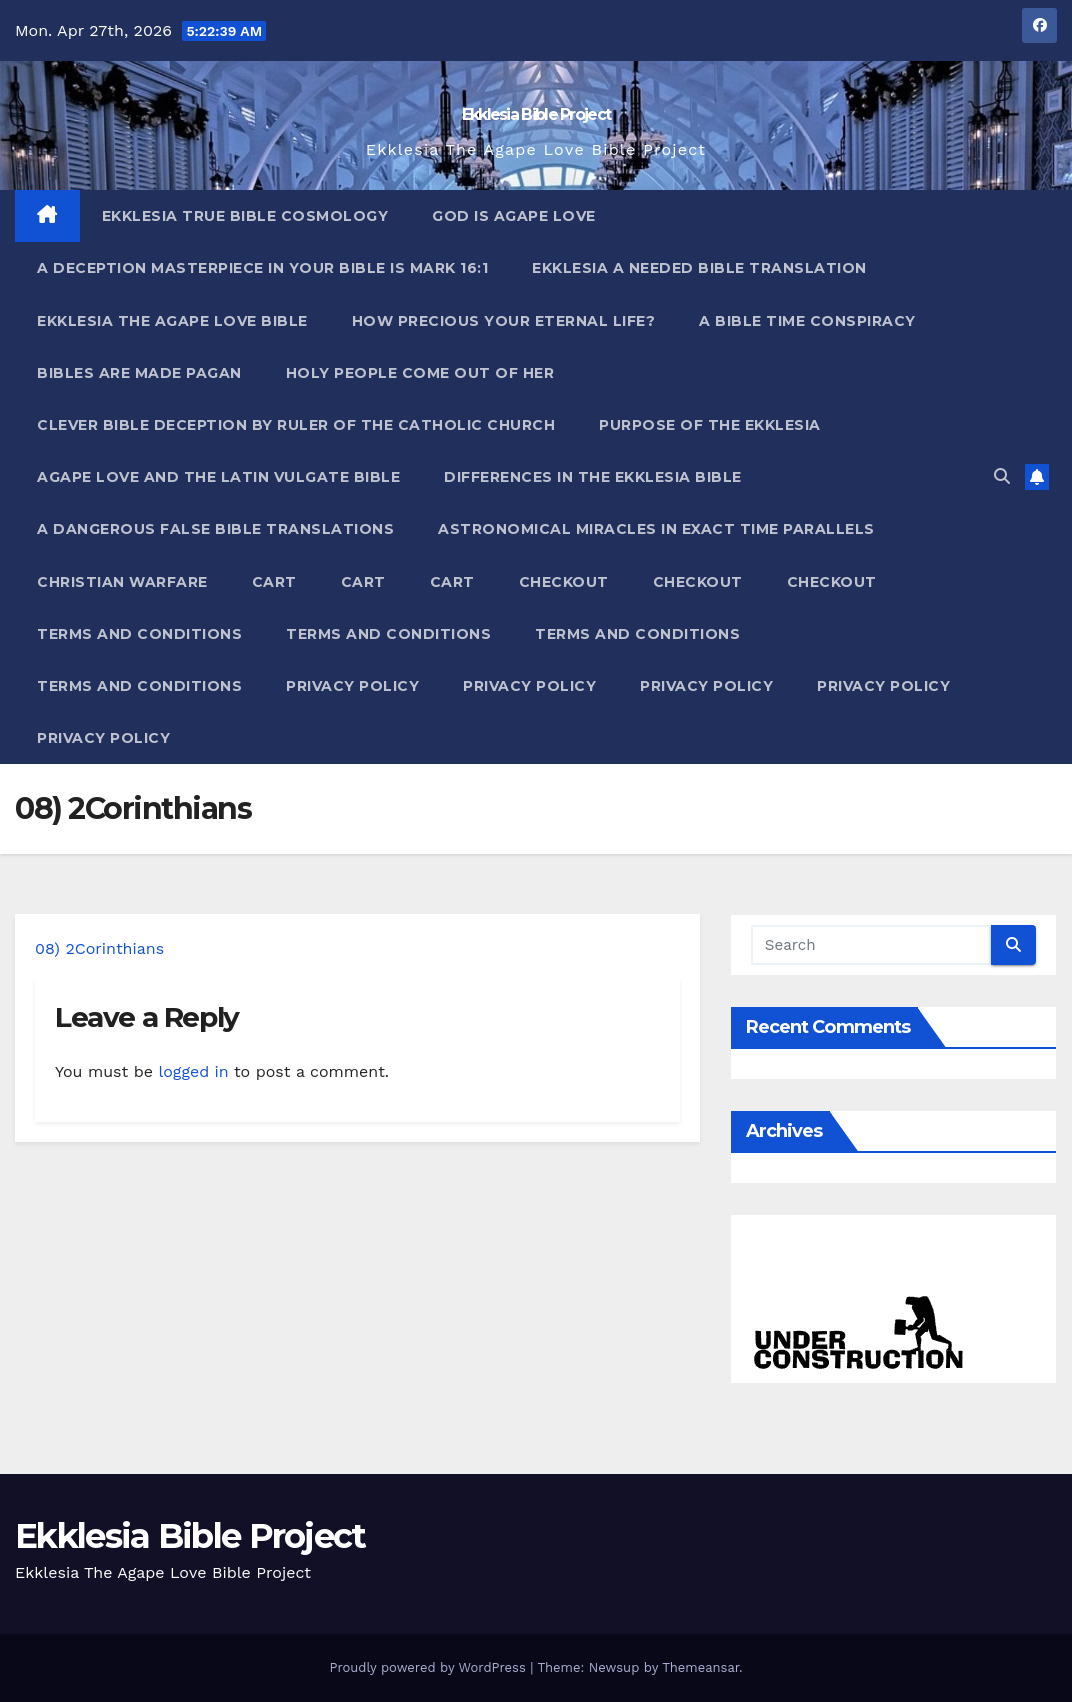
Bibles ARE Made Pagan (139, 373)
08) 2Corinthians (99, 948)
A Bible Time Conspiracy (807, 321)
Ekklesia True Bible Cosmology (245, 216)
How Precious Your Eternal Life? (504, 321)
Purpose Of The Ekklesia (710, 425)
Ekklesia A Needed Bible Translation (699, 268)
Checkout (564, 582)
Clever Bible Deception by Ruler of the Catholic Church (296, 425)
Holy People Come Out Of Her (420, 373)
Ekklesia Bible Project (536, 114)
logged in (193, 1071)
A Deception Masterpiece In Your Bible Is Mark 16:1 (262, 268)
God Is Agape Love (514, 216)
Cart (274, 582)
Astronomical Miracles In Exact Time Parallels (656, 529)
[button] (1002, 476)
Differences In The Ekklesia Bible (593, 477)
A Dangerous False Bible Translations (215, 529)
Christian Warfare (122, 582)
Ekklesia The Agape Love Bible (172, 321)
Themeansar (700, 1667)
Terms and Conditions (139, 634)
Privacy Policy (352, 686)
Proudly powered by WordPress (429, 1667)
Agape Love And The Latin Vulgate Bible (218, 477)
